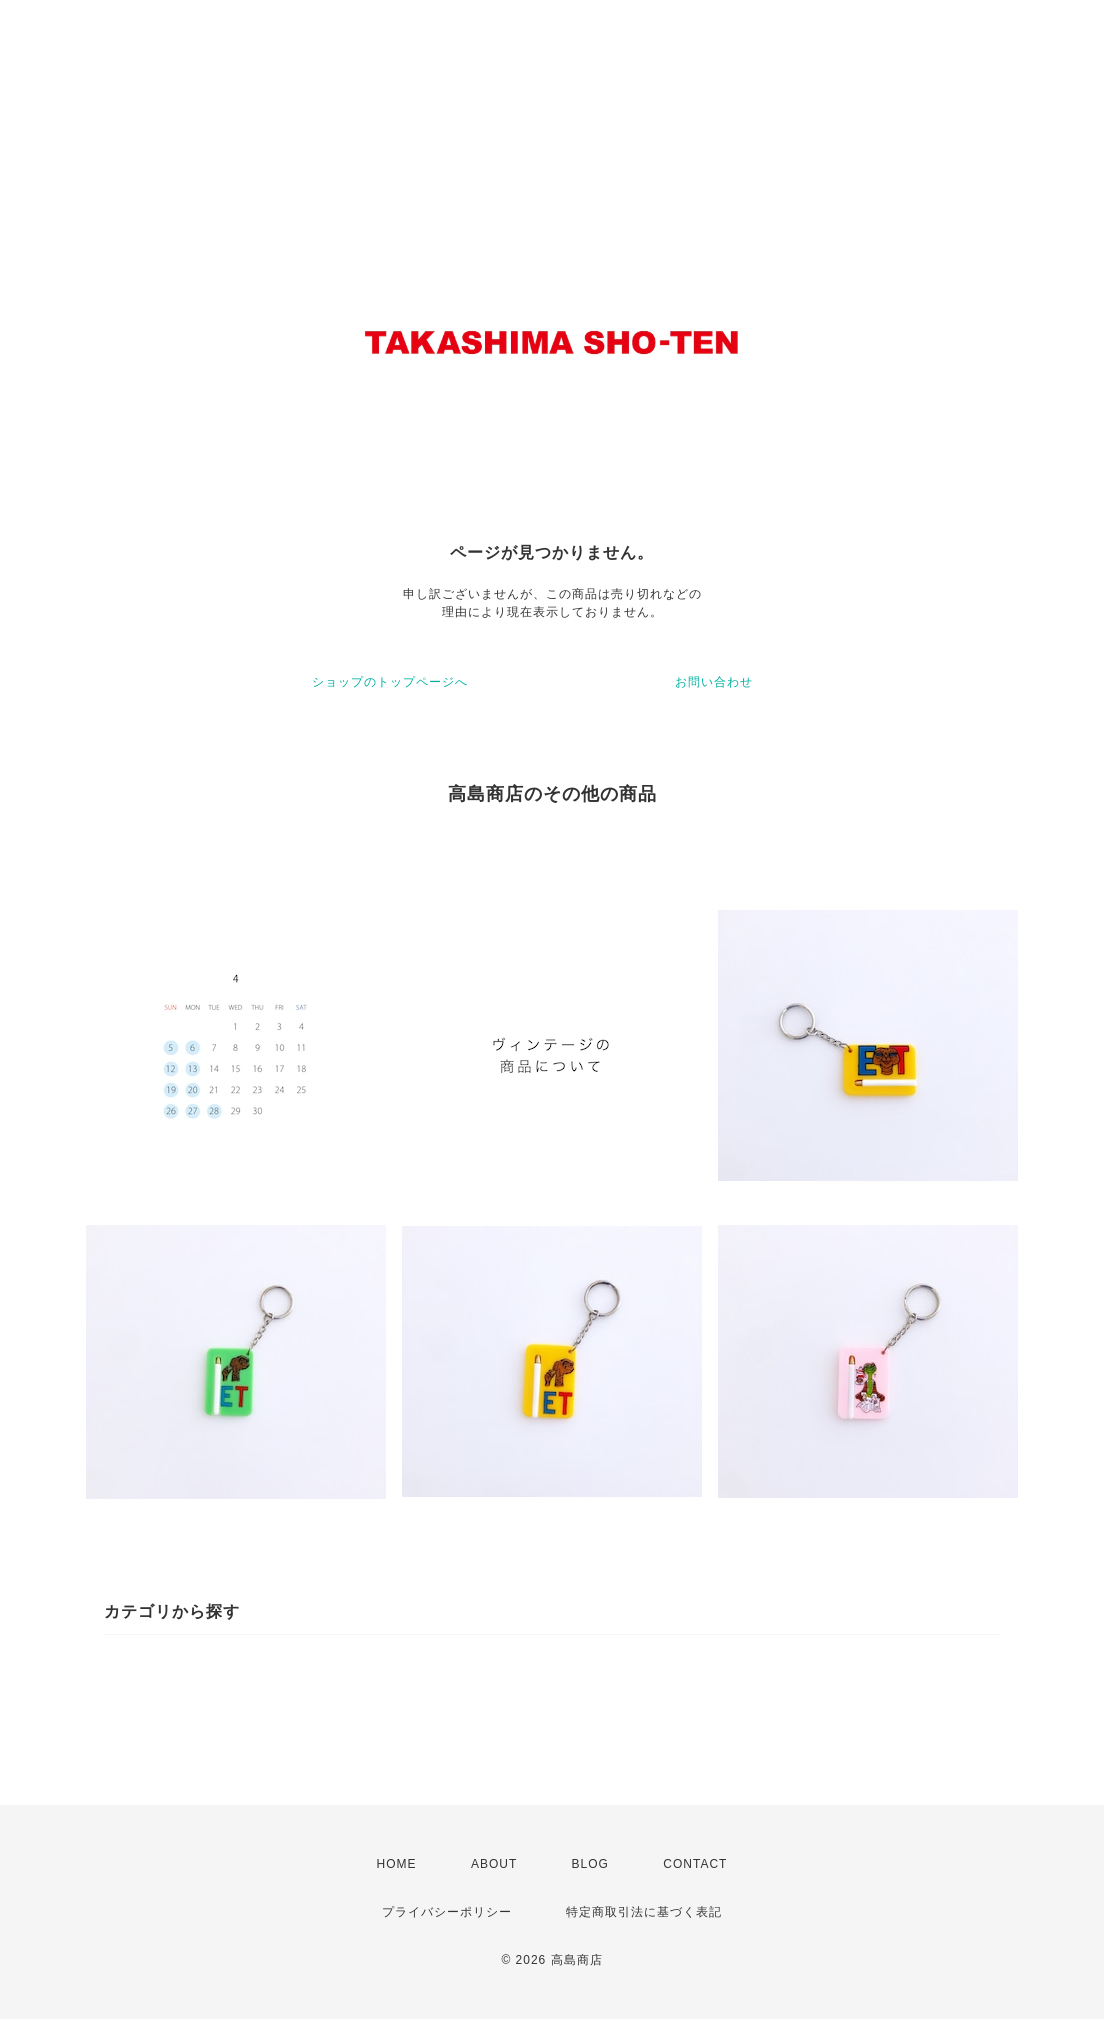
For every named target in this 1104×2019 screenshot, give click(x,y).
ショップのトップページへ (390, 682)
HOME (397, 1864)
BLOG (590, 1864)
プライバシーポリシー (447, 1912)
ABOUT (494, 1864)
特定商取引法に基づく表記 (644, 1912)
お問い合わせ (714, 682)
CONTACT (695, 1864)
